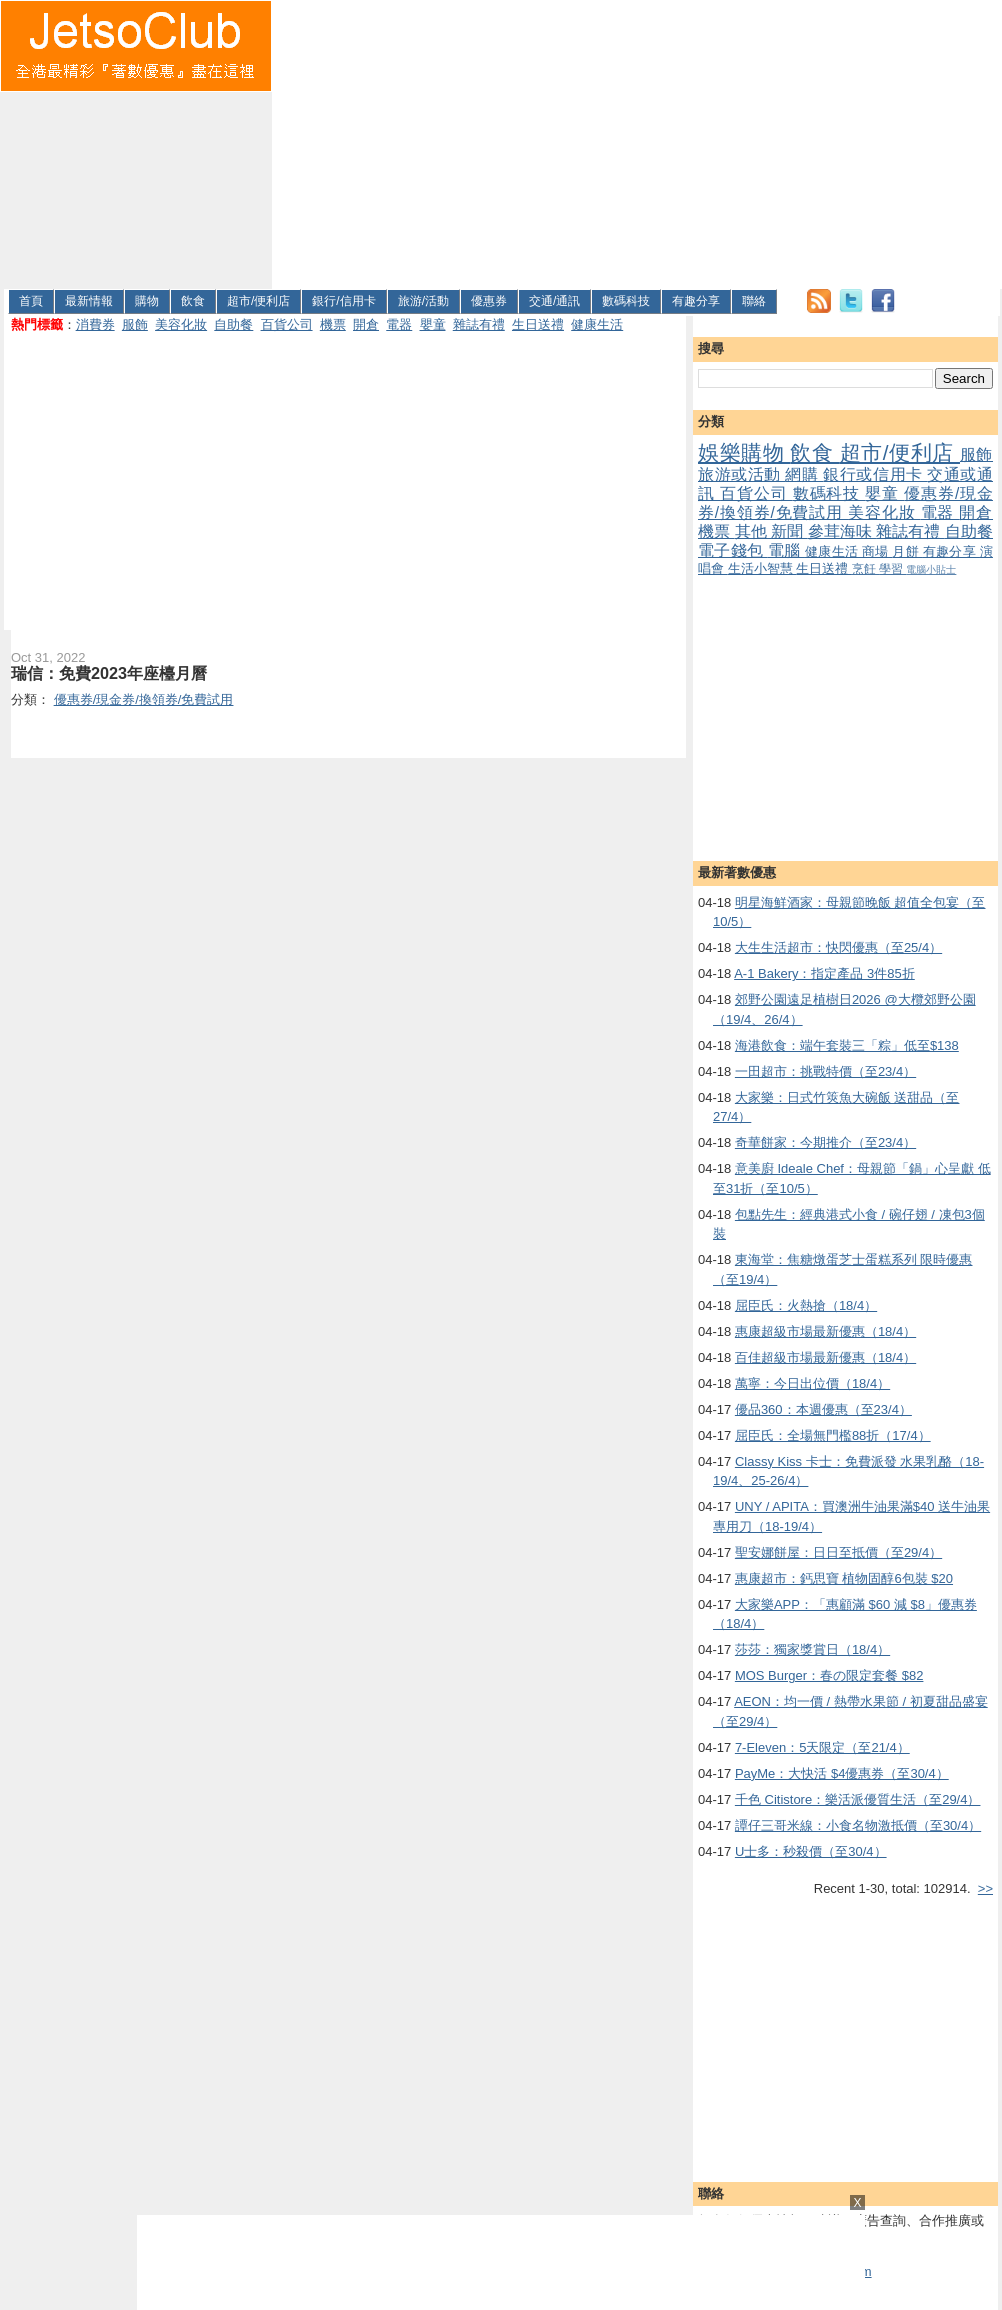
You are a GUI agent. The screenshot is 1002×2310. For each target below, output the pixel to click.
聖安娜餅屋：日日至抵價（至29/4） (838, 1552)
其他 (753, 531)
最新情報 (89, 301)
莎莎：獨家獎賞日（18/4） (812, 1649)
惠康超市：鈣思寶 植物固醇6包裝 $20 (844, 1578)
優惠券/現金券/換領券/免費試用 (845, 503)
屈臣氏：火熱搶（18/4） (806, 1305)
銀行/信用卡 (343, 301)
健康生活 (597, 324)
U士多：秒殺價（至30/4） (811, 1851)
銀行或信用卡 (875, 474)
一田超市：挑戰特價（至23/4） (825, 1071)
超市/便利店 (258, 301)
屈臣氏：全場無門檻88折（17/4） (833, 1435)
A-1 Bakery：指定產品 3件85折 (824, 973)
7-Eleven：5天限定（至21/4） (822, 1747)
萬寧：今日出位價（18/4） (812, 1383)
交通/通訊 (554, 301)
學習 (892, 568)
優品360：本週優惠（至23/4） (823, 1409)
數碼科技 (626, 301)
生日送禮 (538, 324)
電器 (399, 324)
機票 (333, 324)
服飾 (135, 324)
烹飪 (865, 568)
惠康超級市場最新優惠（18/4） (825, 1331)
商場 (877, 551)
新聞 (789, 531)
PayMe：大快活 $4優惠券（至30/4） (842, 1773)
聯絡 (754, 301)
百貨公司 (287, 324)
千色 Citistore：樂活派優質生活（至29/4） (858, 1799)
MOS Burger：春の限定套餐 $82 (829, 1675)
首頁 (31, 301)
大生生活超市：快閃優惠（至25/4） (838, 947)
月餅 (907, 551)
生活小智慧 (762, 568)
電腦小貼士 (931, 569)
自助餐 (233, 324)
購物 (147, 301)
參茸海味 (842, 531)
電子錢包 (733, 550)
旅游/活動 (423, 301)
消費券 (95, 324)
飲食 (193, 301)
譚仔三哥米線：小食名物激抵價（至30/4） (858, 1825)
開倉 (366, 324)
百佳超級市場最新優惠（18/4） (825, 1357)
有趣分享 (696, 301)
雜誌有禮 (479, 324)
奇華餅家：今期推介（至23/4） (825, 1142)
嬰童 (433, 324)
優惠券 (489, 301)
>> (985, 1888)
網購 (804, 474)
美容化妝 (181, 324)
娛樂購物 (744, 452)
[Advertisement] (520, 141)
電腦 (786, 550)
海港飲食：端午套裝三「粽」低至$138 (847, 1045)
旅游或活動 (741, 474)
